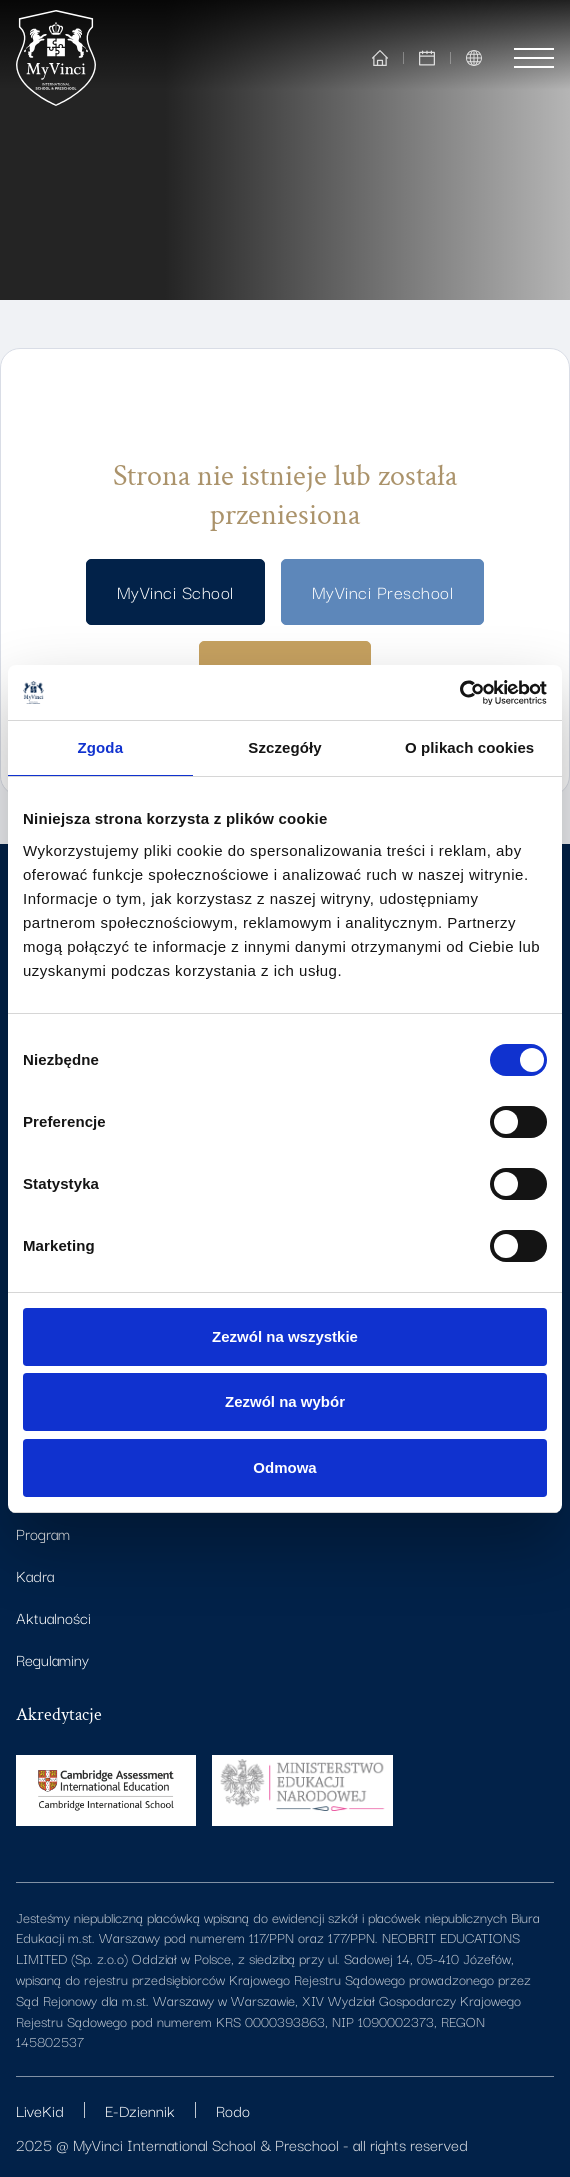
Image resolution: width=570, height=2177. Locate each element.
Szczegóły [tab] (284, 747)
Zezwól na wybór (285, 1401)
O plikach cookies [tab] (469, 747)
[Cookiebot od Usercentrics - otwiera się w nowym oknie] (459, 693)
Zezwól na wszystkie (285, 1336)
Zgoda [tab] (101, 747)
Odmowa (284, 1467)
